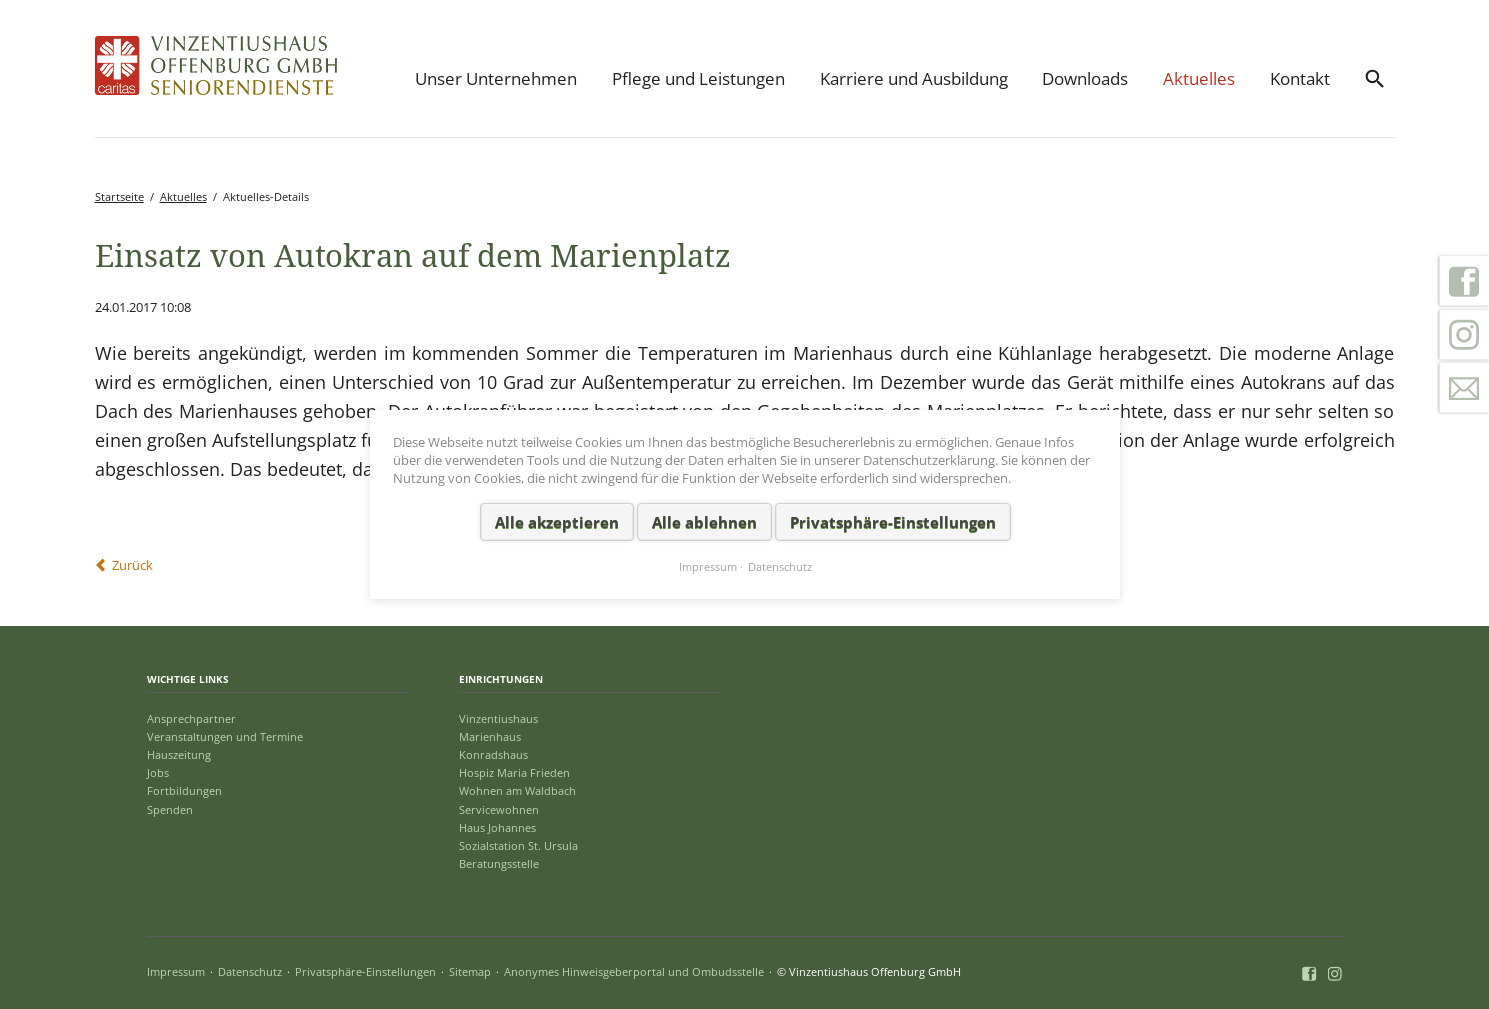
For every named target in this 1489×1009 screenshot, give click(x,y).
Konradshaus (493, 754)
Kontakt (1300, 78)
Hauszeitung (179, 754)
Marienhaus (490, 736)
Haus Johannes (497, 827)
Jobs (158, 772)
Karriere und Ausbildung (914, 78)
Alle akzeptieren (556, 521)
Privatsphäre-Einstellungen (365, 971)
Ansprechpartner (191, 718)
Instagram (1464, 335)
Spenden (170, 809)
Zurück (132, 565)
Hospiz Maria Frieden (514, 772)
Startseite (119, 196)
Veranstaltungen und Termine (225, 736)
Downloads (1085, 78)
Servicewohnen (499, 809)
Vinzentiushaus (498, 718)
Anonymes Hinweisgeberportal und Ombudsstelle (634, 971)
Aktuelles (1199, 78)
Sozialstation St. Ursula (518, 845)
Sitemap (470, 971)
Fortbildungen (184, 790)
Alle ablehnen (703, 521)
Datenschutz (250, 971)
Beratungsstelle (499, 863)
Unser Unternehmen (496, 78)
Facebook (1464, 281)
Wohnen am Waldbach (517, 790)
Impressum (176, 971)
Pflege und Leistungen (698, 78)
